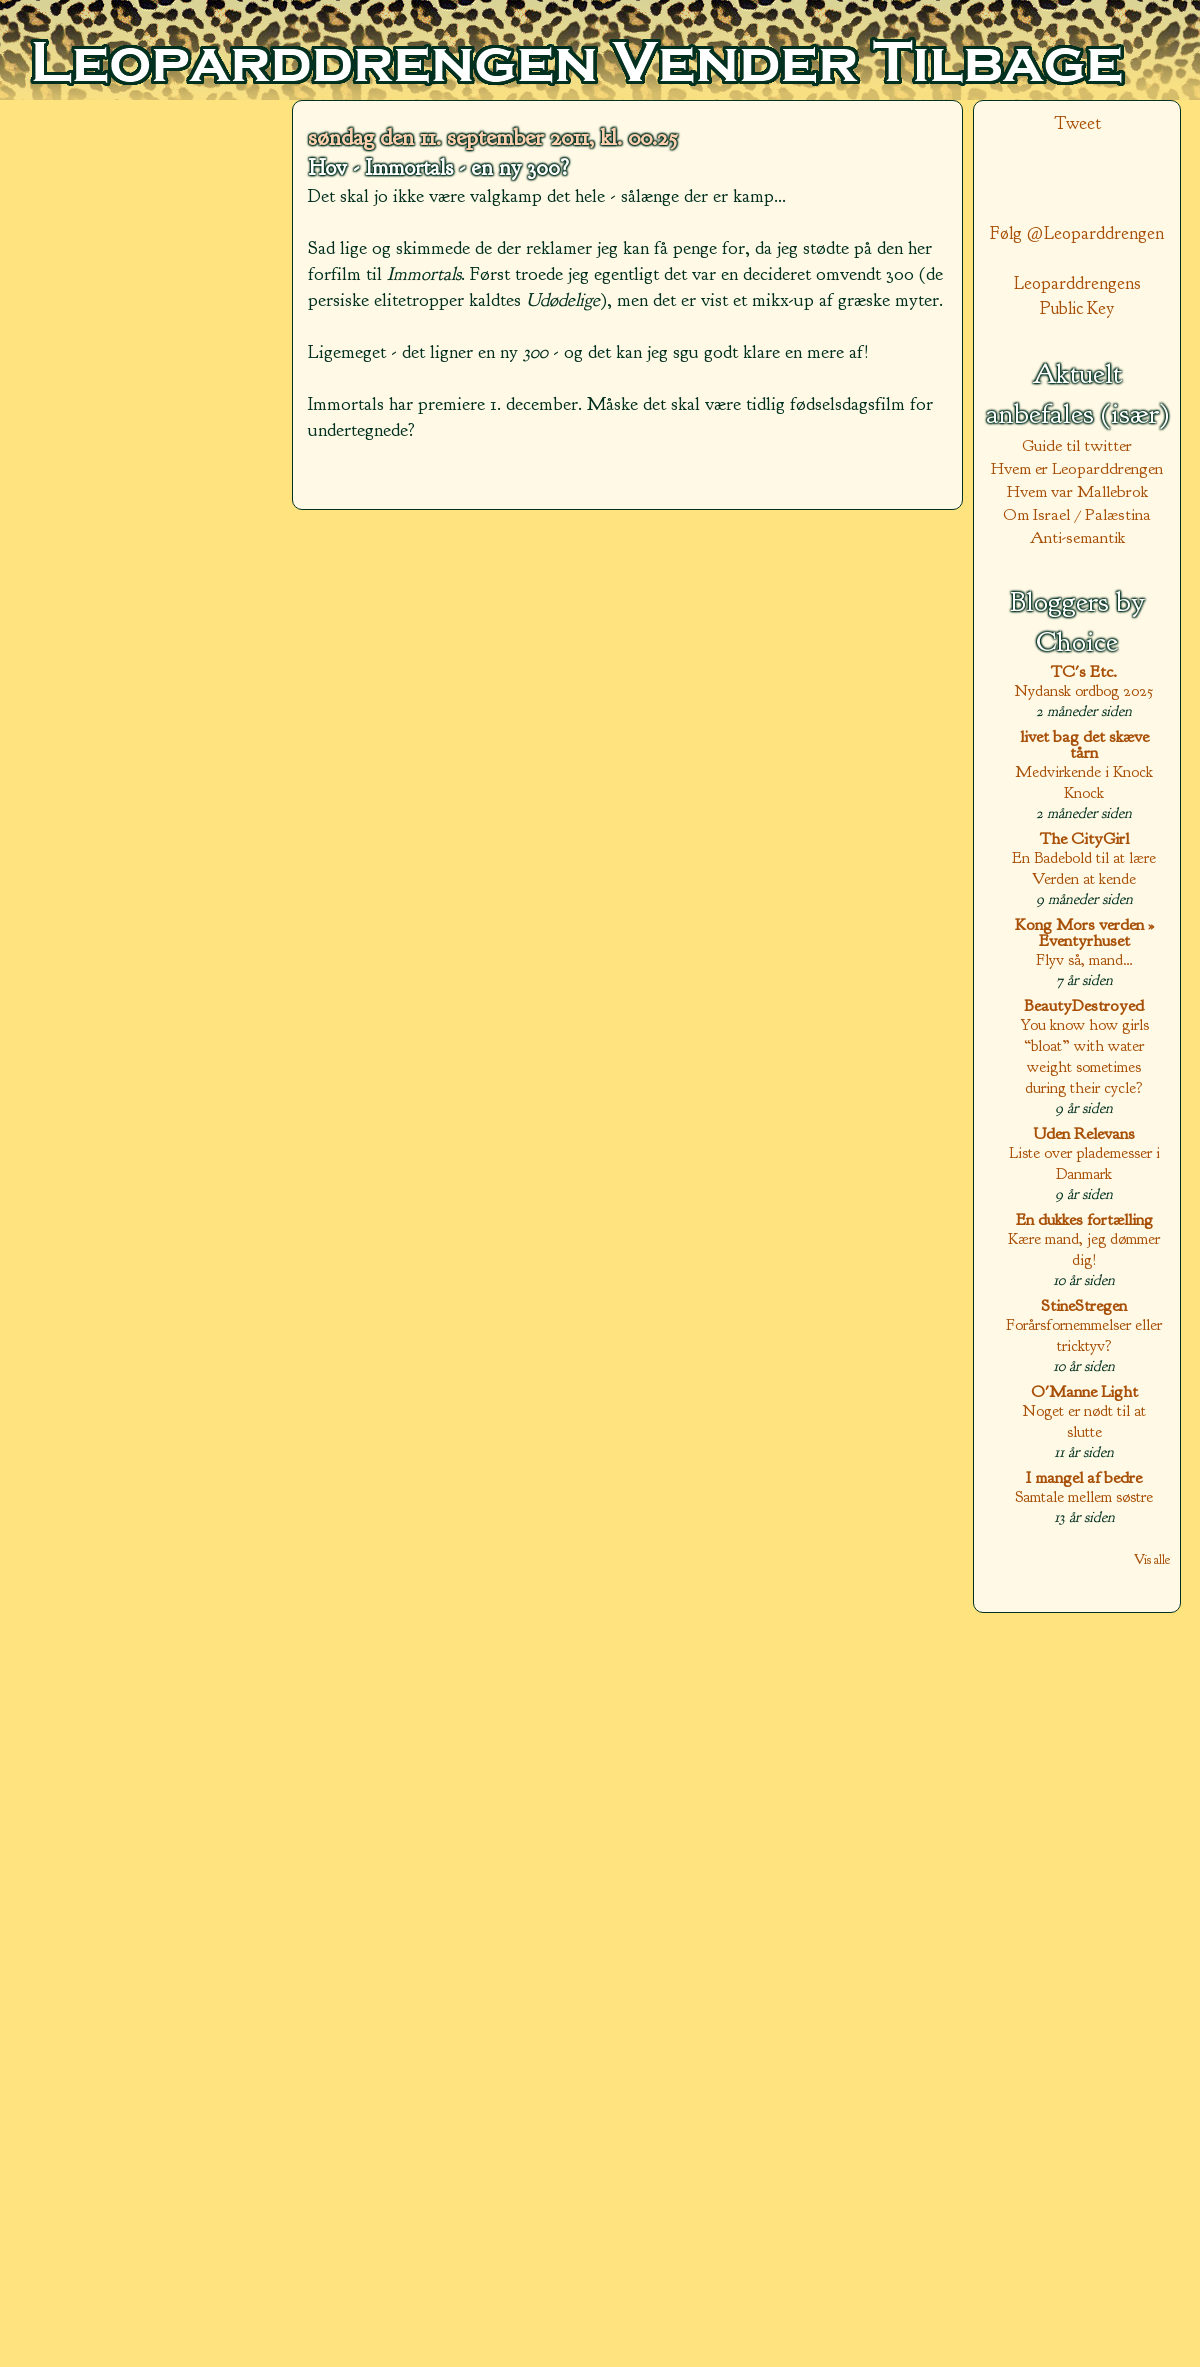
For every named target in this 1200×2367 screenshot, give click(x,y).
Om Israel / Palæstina (1077, 514)
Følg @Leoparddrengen (1077, 233)
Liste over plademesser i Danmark (1084, 1163)
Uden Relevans (1084, 1133)
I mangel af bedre (1084, 1477)
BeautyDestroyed (1084, 1005)
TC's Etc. (1084, 671)
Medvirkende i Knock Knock (1084, 782)
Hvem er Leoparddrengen (1077, 468)
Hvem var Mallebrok (1077, 491)
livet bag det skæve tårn (1084, 744)
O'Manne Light (1084, 1391)
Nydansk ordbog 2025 (1084, 690)
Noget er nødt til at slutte (1084, 1421)
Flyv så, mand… (1084, 959)
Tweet (1077, 123)
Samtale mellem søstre (1084, 1496)
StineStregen (1084, 1305)
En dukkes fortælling (1084, 1219)
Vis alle (1152, 1559)
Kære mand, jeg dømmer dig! (1084, 1249)
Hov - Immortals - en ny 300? (438, 168)
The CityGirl (1084, 838)
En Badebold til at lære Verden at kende (1084, 868)
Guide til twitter (1077, 445)
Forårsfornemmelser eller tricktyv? (1084, 1335)
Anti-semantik (1077, 537)
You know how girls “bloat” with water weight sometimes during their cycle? (1084, 1056)
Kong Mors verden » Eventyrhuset (1084, 932)
